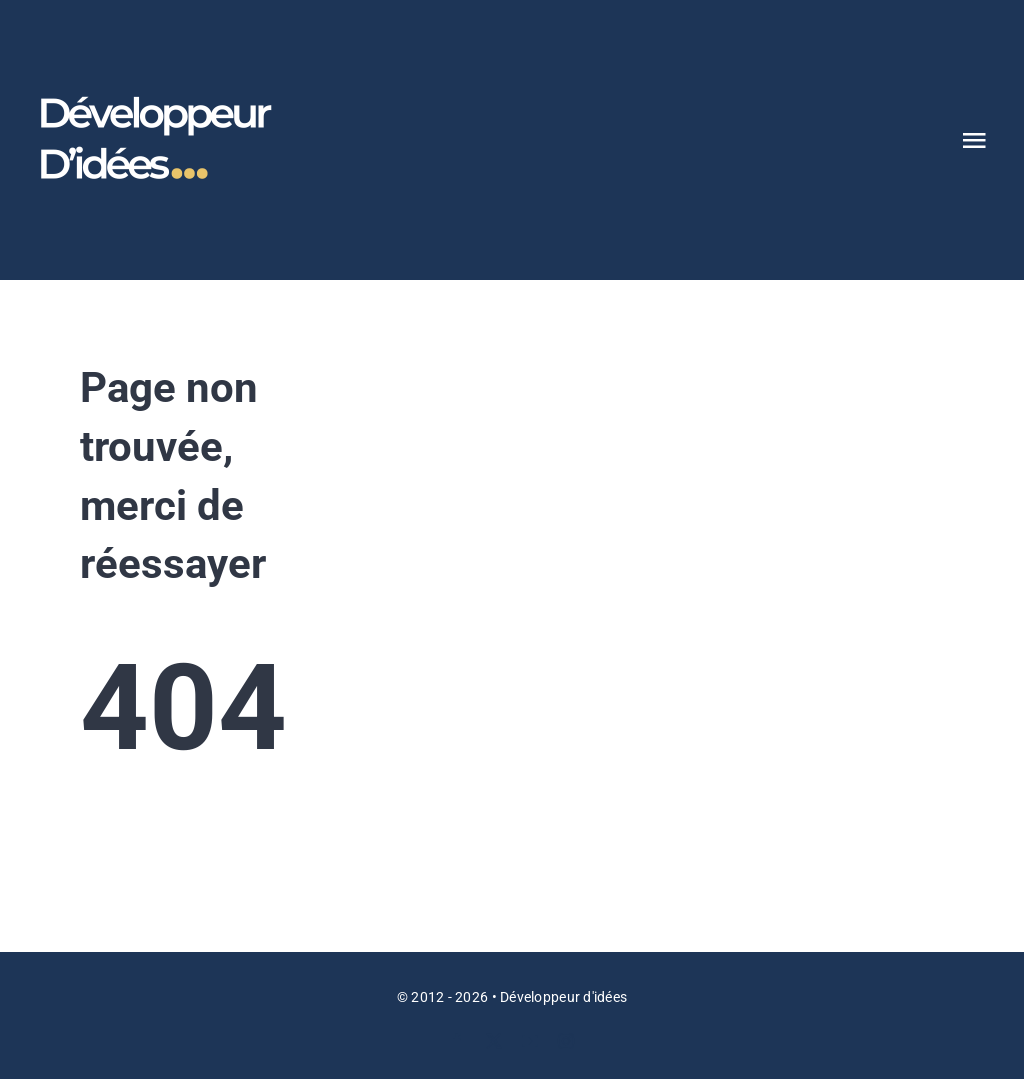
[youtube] (530, 1041)
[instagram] (566, 1041)
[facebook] (457, 1041)
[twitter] (494, 1041)
